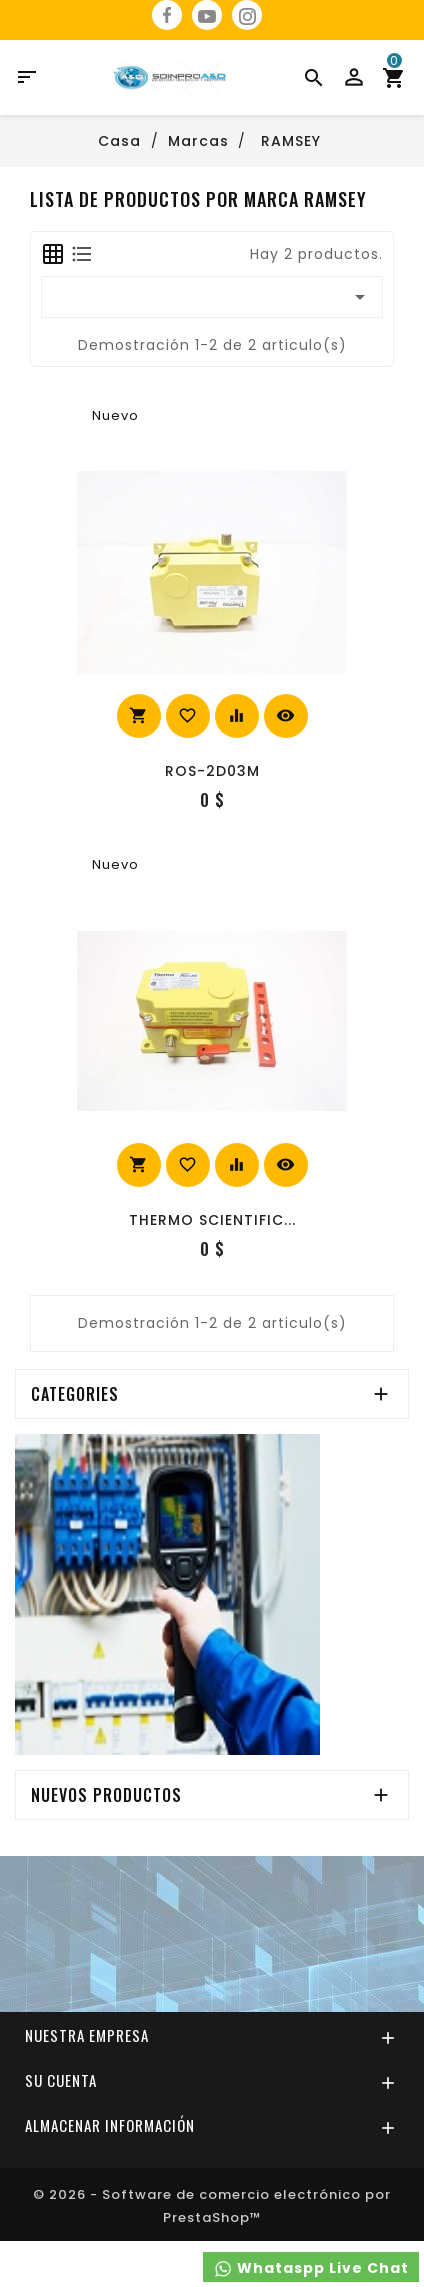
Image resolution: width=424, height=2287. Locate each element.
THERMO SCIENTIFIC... (212, 1220)
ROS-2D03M (212, 771)
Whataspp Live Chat (311, 2268)
